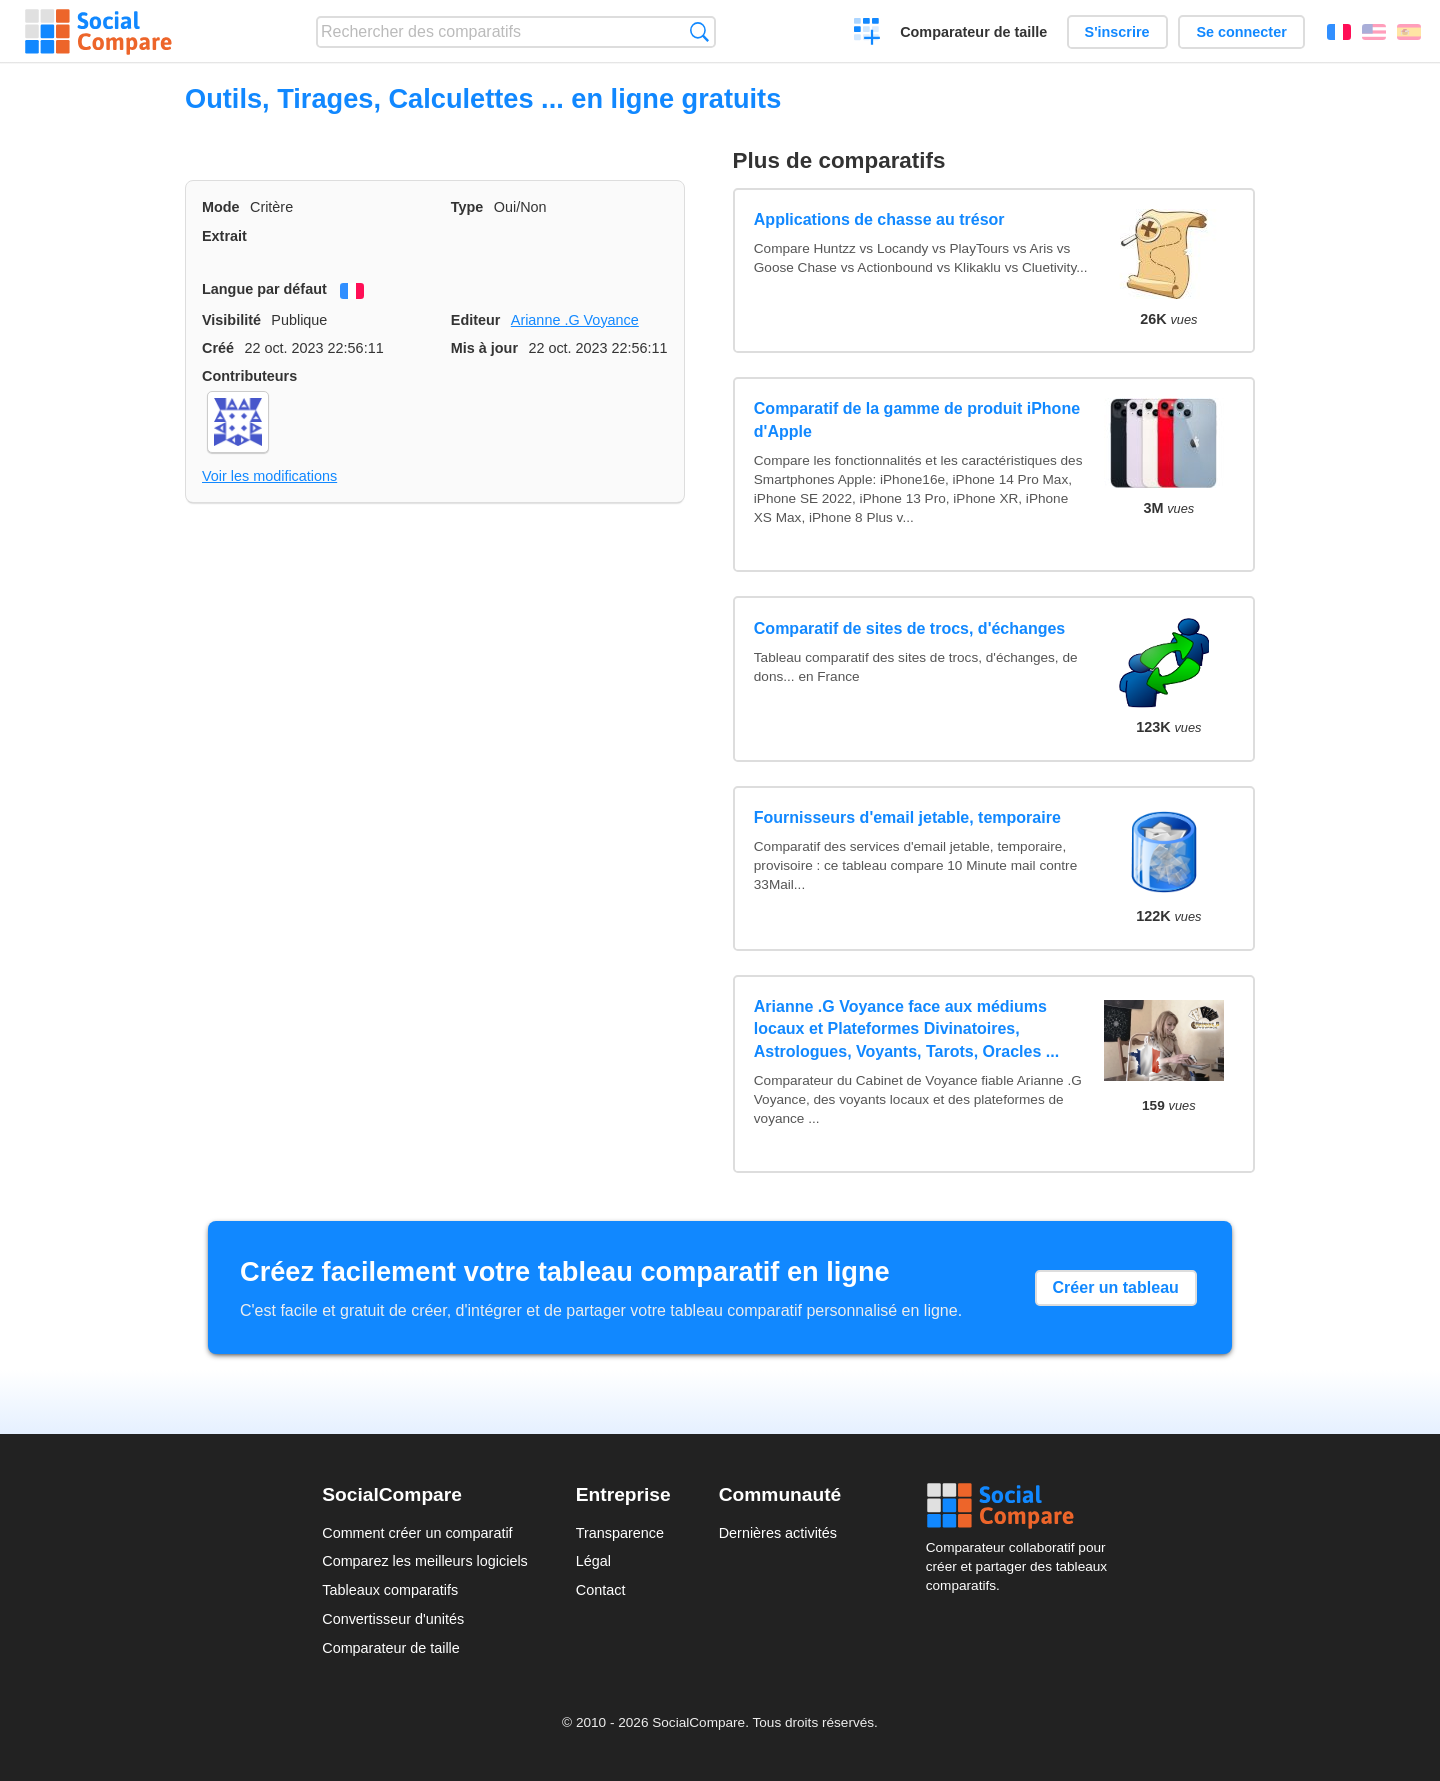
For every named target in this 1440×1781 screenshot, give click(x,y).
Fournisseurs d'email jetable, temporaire (907, 817)
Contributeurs (249, 376)
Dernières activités (778, 1533)
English (1374, 32)
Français (1339, 32)
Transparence (620, 1533)
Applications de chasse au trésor (879, 219)
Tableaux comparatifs (390, 1590)
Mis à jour (484, 348)
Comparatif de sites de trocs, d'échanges (909, 628)
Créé (218, 348)
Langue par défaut (264, 289)
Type (467, 207)
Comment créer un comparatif (417, 1533)
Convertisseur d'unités (393, 1619)
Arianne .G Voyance (575, 320)
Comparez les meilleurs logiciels (425, 1561)
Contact (601, 1590)
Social (1022, 1506)
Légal (593, 1561)
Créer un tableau (1116, 1287)
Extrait (224, 236)
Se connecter (1241, 32)
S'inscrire (1117, 32)
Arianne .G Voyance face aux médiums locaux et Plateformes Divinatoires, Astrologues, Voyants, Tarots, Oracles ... (906, 1029)
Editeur (476, 320)
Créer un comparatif (867, 34)
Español (1409, 32)
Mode (221, 207)
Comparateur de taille (973, 32)
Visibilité (231, 320)
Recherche (699, 31)
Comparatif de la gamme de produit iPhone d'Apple (917, 419)
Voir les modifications (269, 476)
